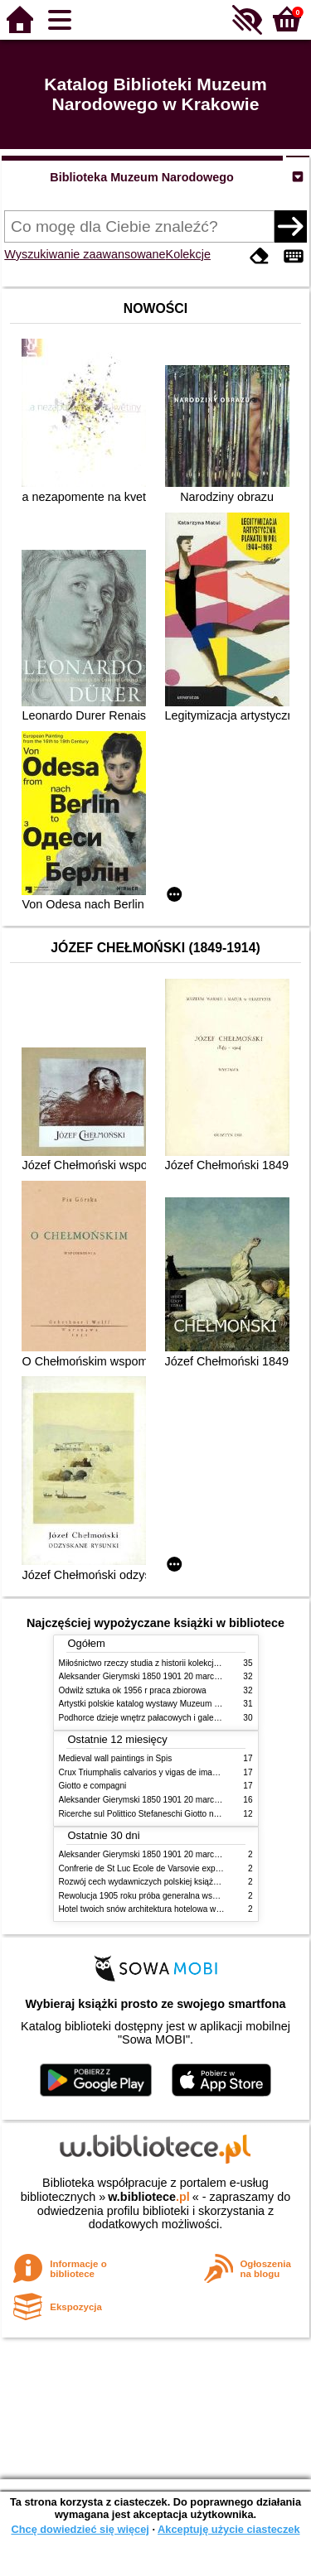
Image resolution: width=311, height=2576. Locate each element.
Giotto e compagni (93, 1785)
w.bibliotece (149, 2196)
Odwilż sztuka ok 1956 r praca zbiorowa (133, 1690)
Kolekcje (188, 254)
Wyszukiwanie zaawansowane (84, 254)
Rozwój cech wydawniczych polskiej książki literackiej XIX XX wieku (184, 1881)
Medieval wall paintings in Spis (116, 1758)
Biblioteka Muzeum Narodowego (141, 177)
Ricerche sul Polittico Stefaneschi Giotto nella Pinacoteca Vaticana (182, 1813)
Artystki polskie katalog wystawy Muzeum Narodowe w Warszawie (181, 1703)
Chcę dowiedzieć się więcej (79, 2529)
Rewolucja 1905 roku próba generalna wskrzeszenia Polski (168, 1895)
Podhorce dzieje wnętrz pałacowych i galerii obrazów (157, 1717)
